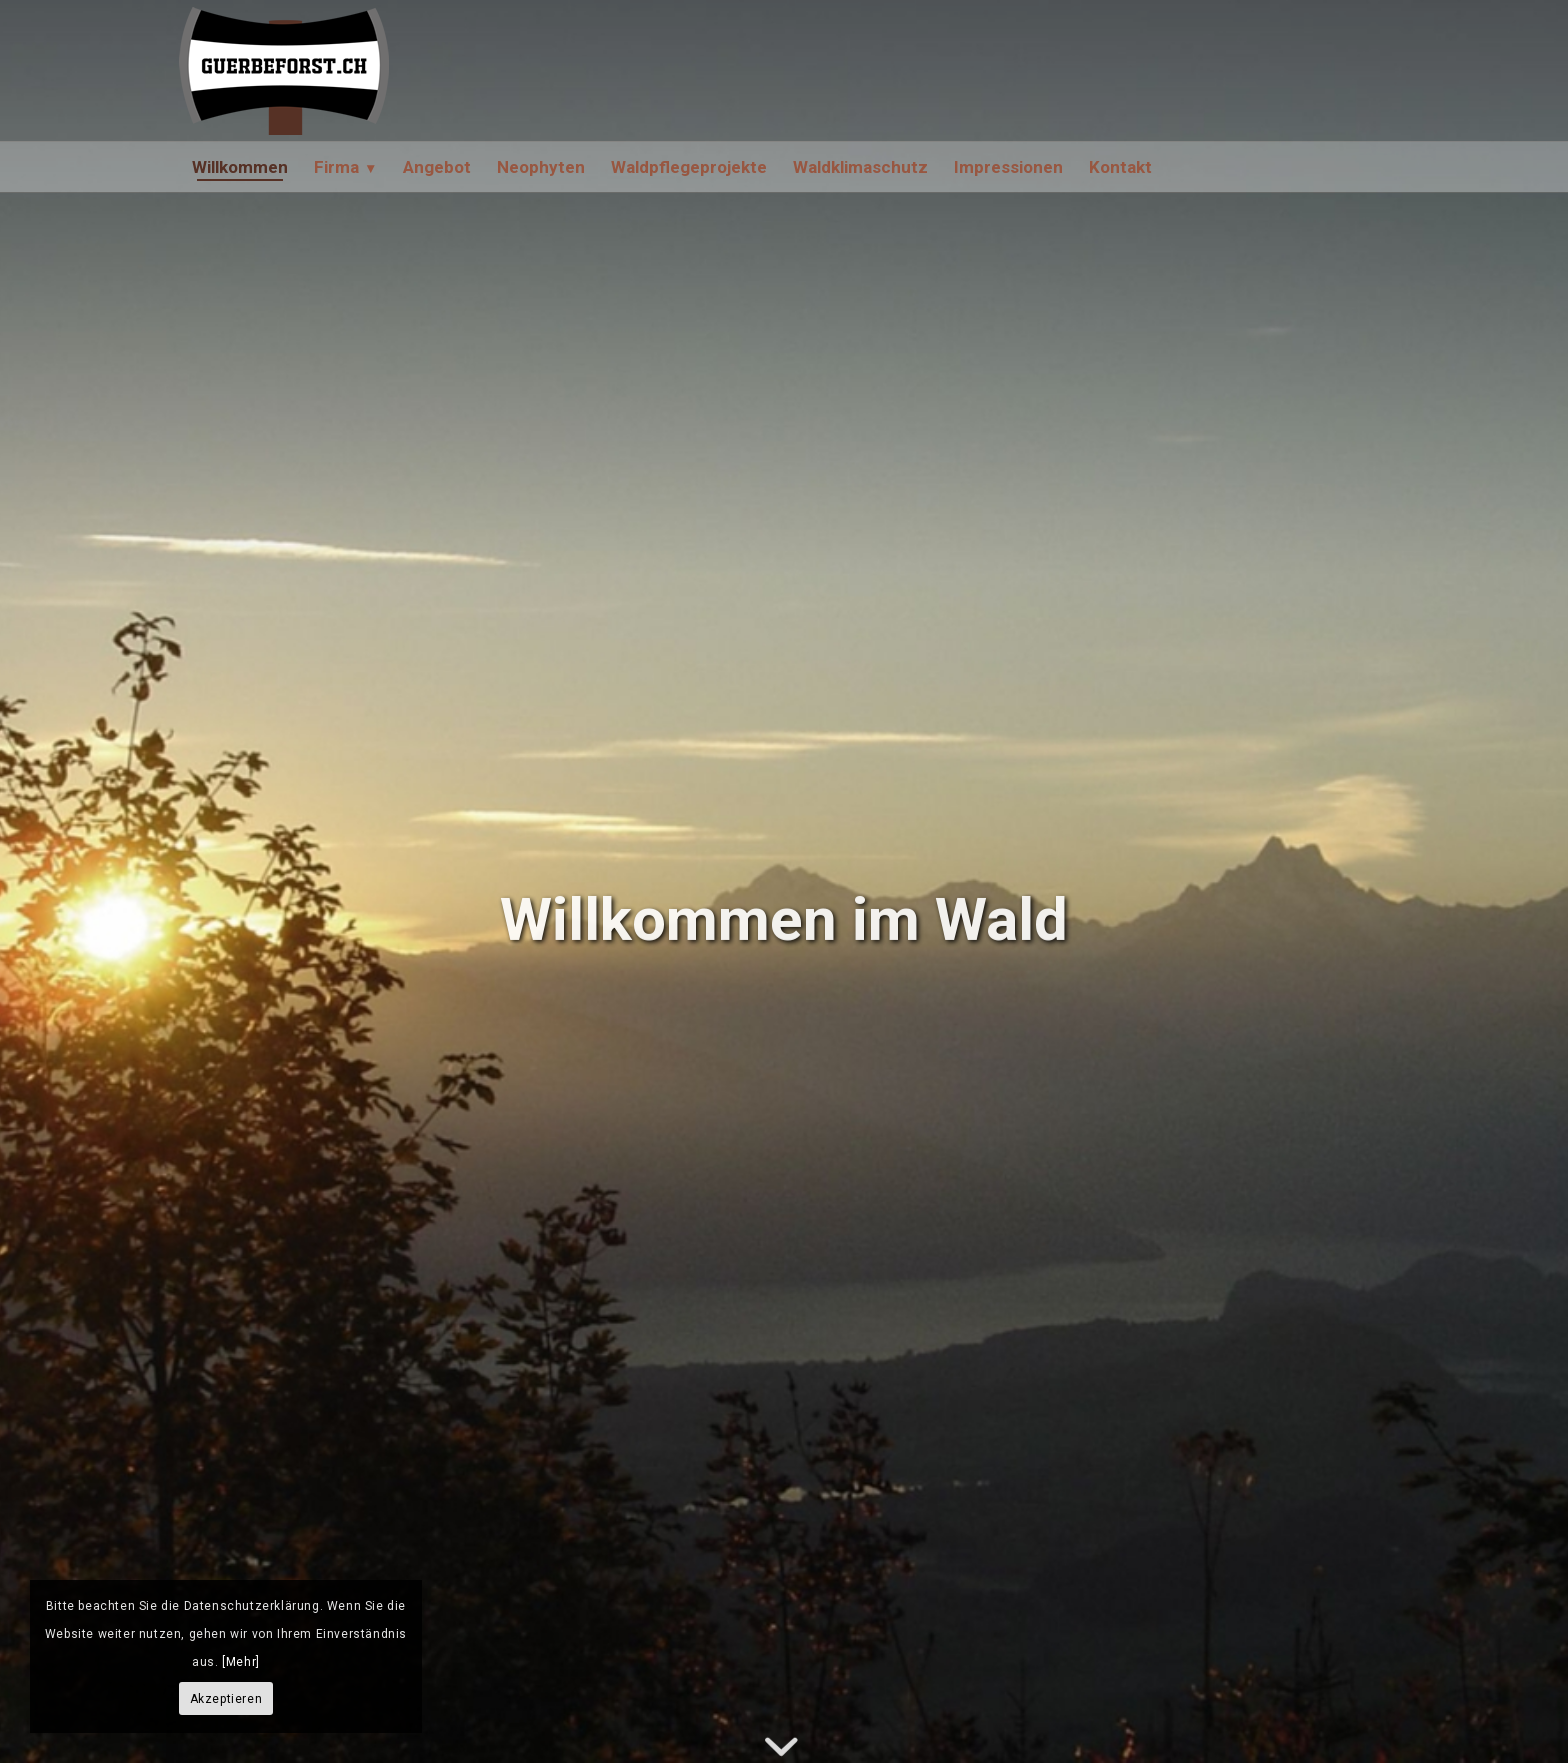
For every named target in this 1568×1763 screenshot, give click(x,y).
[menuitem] (240, 167)
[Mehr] (241, 1662)
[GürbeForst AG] (284, 71)
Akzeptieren (226, 1699)
